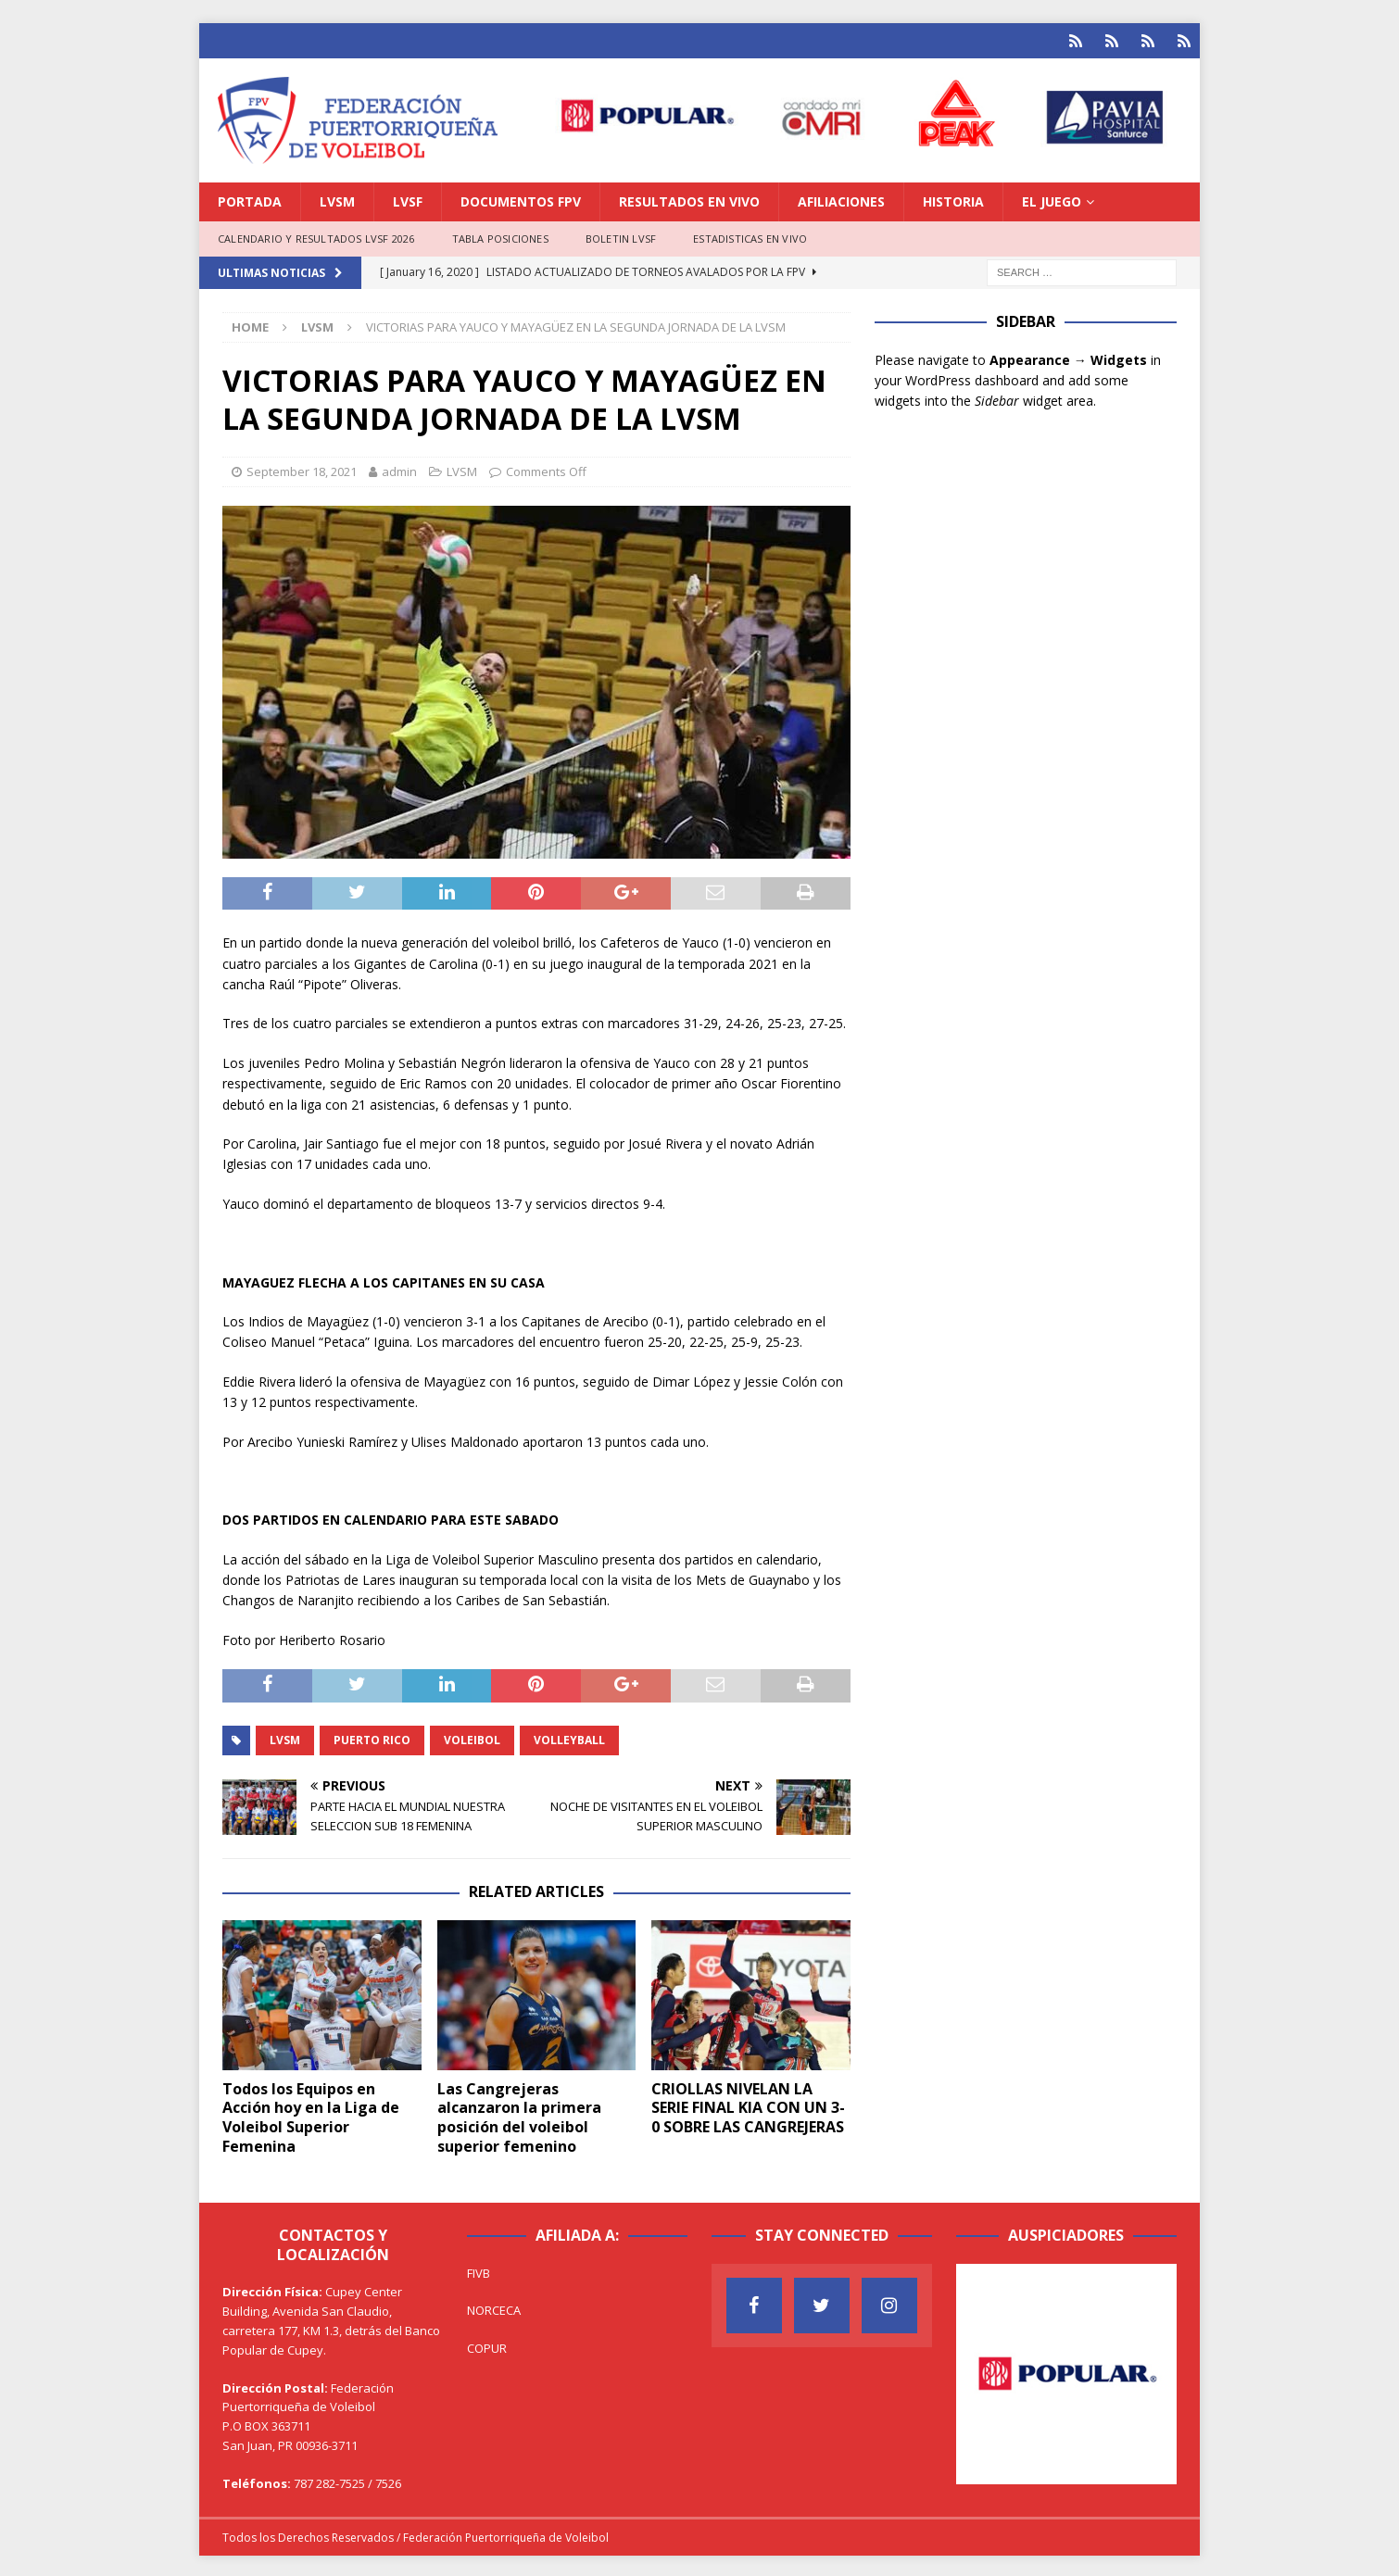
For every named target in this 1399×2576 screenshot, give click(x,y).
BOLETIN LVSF (621, 236)
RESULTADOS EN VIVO (689, 198)
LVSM (337, 198)
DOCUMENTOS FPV (520, 198)
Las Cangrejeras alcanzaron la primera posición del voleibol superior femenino (519, 2115)
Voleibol (472, 1737)
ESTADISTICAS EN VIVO (750, 236)
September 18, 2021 (301, 468)
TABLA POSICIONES (500, 236)
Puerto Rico (372, 1737)
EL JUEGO (1051, 198)
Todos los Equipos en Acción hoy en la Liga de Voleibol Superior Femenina (310, 2115)
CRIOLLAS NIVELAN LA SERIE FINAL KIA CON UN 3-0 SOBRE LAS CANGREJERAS (748, 2105)
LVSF (407, 198)
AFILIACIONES (841, 198)
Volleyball (569, 1737)
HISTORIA (953, 198)
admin (399, 468)
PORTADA (250, 198)
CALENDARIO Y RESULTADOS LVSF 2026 (316, 236)
